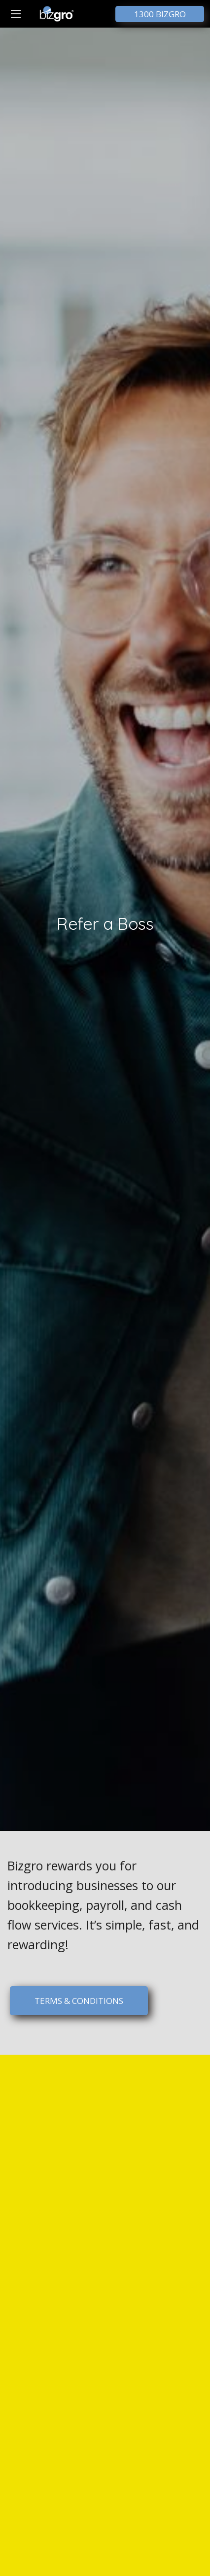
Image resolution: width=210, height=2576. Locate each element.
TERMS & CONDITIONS (79, 2000)
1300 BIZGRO (160, 14)
